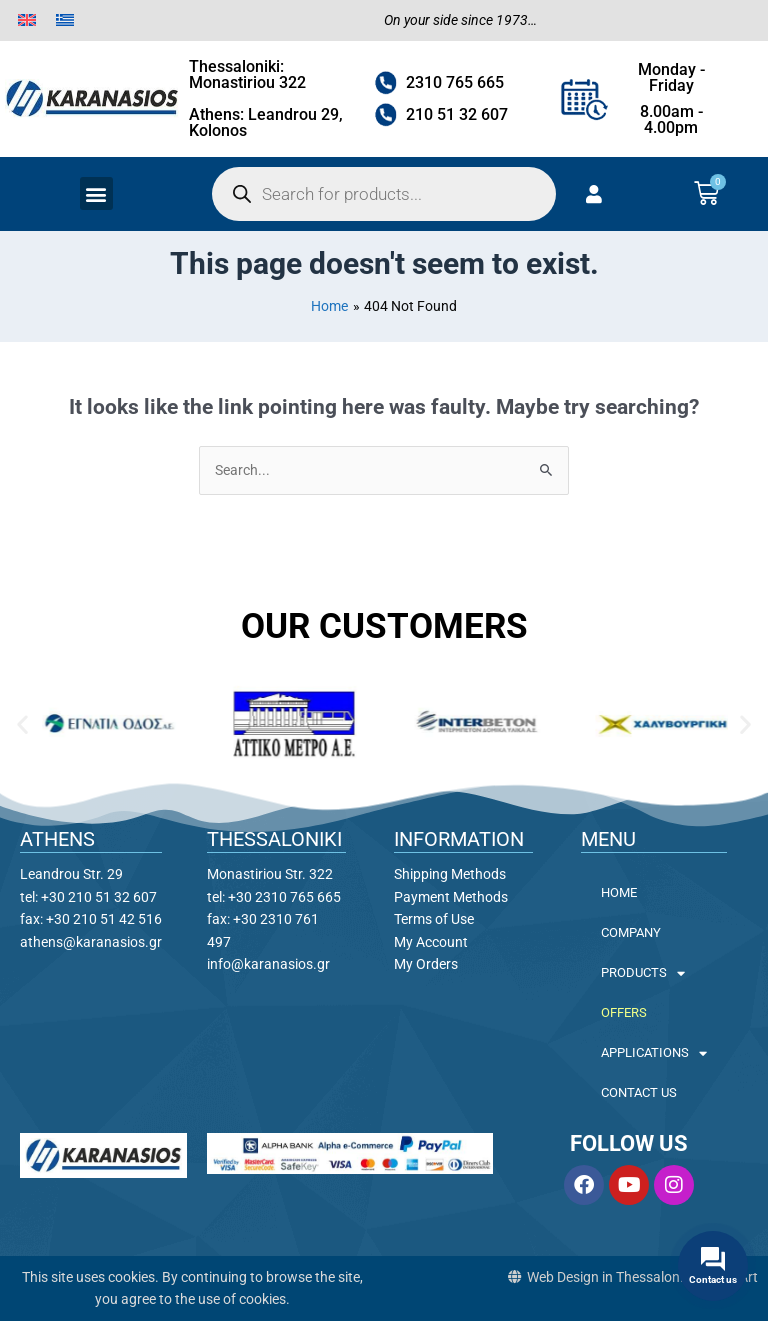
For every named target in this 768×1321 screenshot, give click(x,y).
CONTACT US (639, 1092)
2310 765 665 (455, 82)
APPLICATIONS (654, 1053)
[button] (96, 193)
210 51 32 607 (457, 114)
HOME (619, 892)
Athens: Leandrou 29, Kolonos (266, 122)
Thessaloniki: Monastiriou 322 (247, 74)
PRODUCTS (643, 973)
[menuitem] (27, 20)
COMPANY (631, 932)
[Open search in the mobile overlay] (384, 194)
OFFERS (624, 1012)
